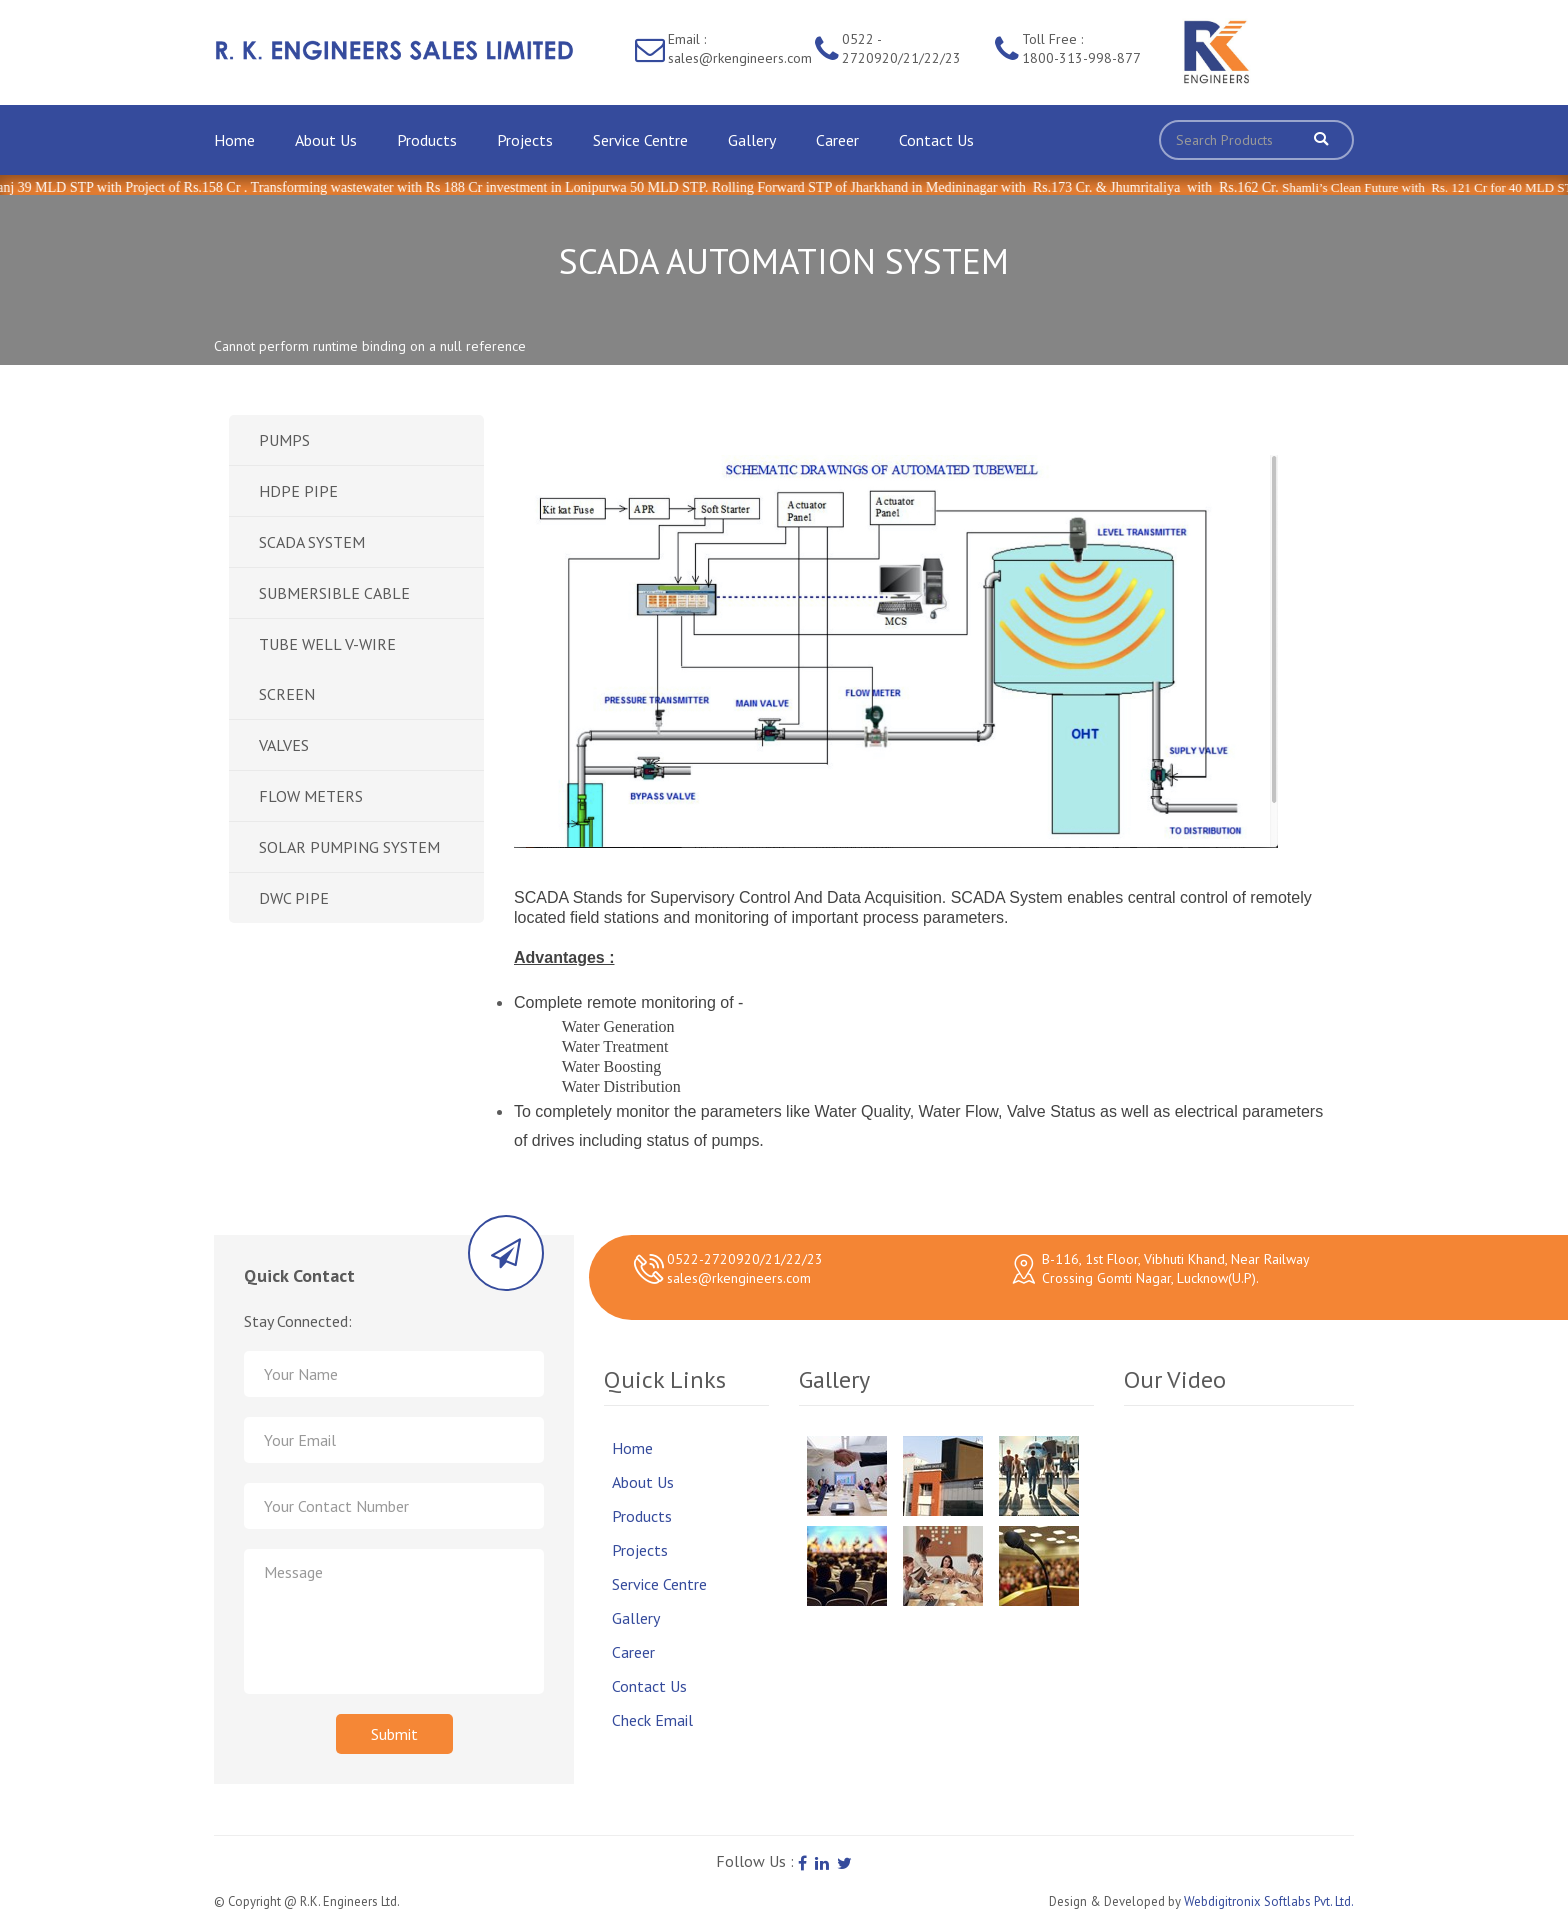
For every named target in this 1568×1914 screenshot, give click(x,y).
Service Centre (640, 140)
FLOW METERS (311, 796)
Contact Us (936, 140)
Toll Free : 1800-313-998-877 (1081, 48)
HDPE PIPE (298, 491)
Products (427, 140)
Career (837, 140)
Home (234, 140)
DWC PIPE (294, 898)
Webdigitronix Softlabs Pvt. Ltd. (1269, 1901)
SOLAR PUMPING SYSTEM (349, 847)
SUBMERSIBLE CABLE (334, 593)
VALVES (284, 745)
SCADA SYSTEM (312, 542)
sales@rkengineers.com (739, 1278)
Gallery (752, 140)
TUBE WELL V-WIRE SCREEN (327, 669)
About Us (326, 140)
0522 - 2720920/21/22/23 (901, 48)
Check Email (652, 1720)
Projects (525, 140)
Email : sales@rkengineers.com (740, 48)
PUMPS (284, 440)
